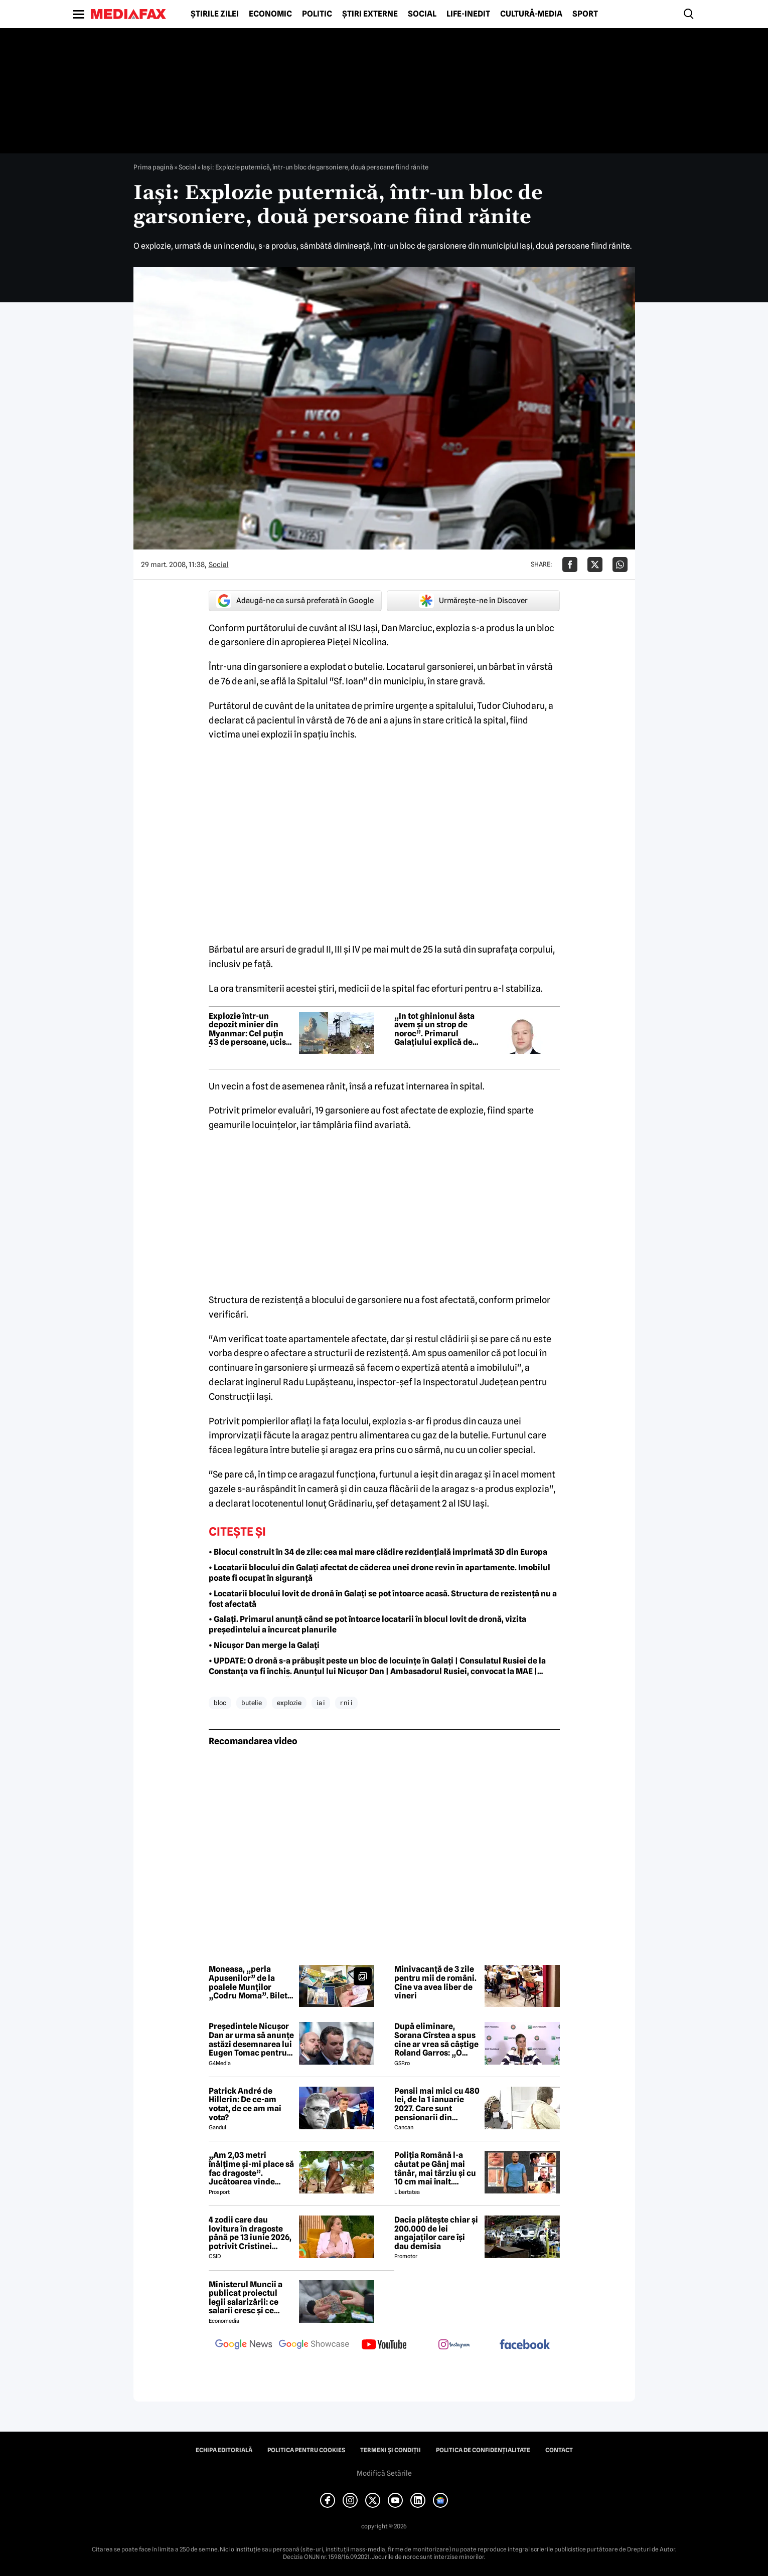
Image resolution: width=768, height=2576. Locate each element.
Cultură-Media (531, 14)
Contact (559, 2450)
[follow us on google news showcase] (314, 2345)
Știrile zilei (215, 14)
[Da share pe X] (594, 564)
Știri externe (370, 14)
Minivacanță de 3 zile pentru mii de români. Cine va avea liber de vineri (435, 1982)
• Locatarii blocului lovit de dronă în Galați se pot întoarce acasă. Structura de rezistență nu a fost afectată (383, 1599)
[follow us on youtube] (384, 2345)
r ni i (346, 1703)
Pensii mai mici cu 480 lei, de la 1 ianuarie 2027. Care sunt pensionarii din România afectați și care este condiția (437, 2104)
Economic (270, 14)
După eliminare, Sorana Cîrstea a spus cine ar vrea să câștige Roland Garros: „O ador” (436, 2039)
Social (422, 14)
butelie (251, 1703)
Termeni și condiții (390, 2450)
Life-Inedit (468, 14)
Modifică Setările (384, 2473)
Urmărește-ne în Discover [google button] (473, 600)
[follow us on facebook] (525, 2345)
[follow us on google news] (244, 2345)
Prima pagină (153, 167)
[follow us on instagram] (454, 2345)
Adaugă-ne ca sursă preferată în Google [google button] (295, 600)
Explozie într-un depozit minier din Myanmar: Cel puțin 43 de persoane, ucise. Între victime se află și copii (250, 1029)
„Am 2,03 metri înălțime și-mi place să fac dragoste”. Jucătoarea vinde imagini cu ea (251, 2168)
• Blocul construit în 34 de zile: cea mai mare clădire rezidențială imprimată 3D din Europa (378, 1552)
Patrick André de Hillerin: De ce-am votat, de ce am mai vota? (245, 2104)
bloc (220, 1703)
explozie (289, 1703)
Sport (585, 14)
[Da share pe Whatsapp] (620, 564)
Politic (317, 14)
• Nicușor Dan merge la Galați (264, 1645)
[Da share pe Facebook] (569, 564)
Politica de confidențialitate (483, 2450)
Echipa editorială (224, 2450)
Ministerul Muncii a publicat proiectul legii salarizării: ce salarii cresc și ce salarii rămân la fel (245, 2297)
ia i (321, 1703)
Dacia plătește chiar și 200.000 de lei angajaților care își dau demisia (436, 2233)
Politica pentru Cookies (306, 2450)
